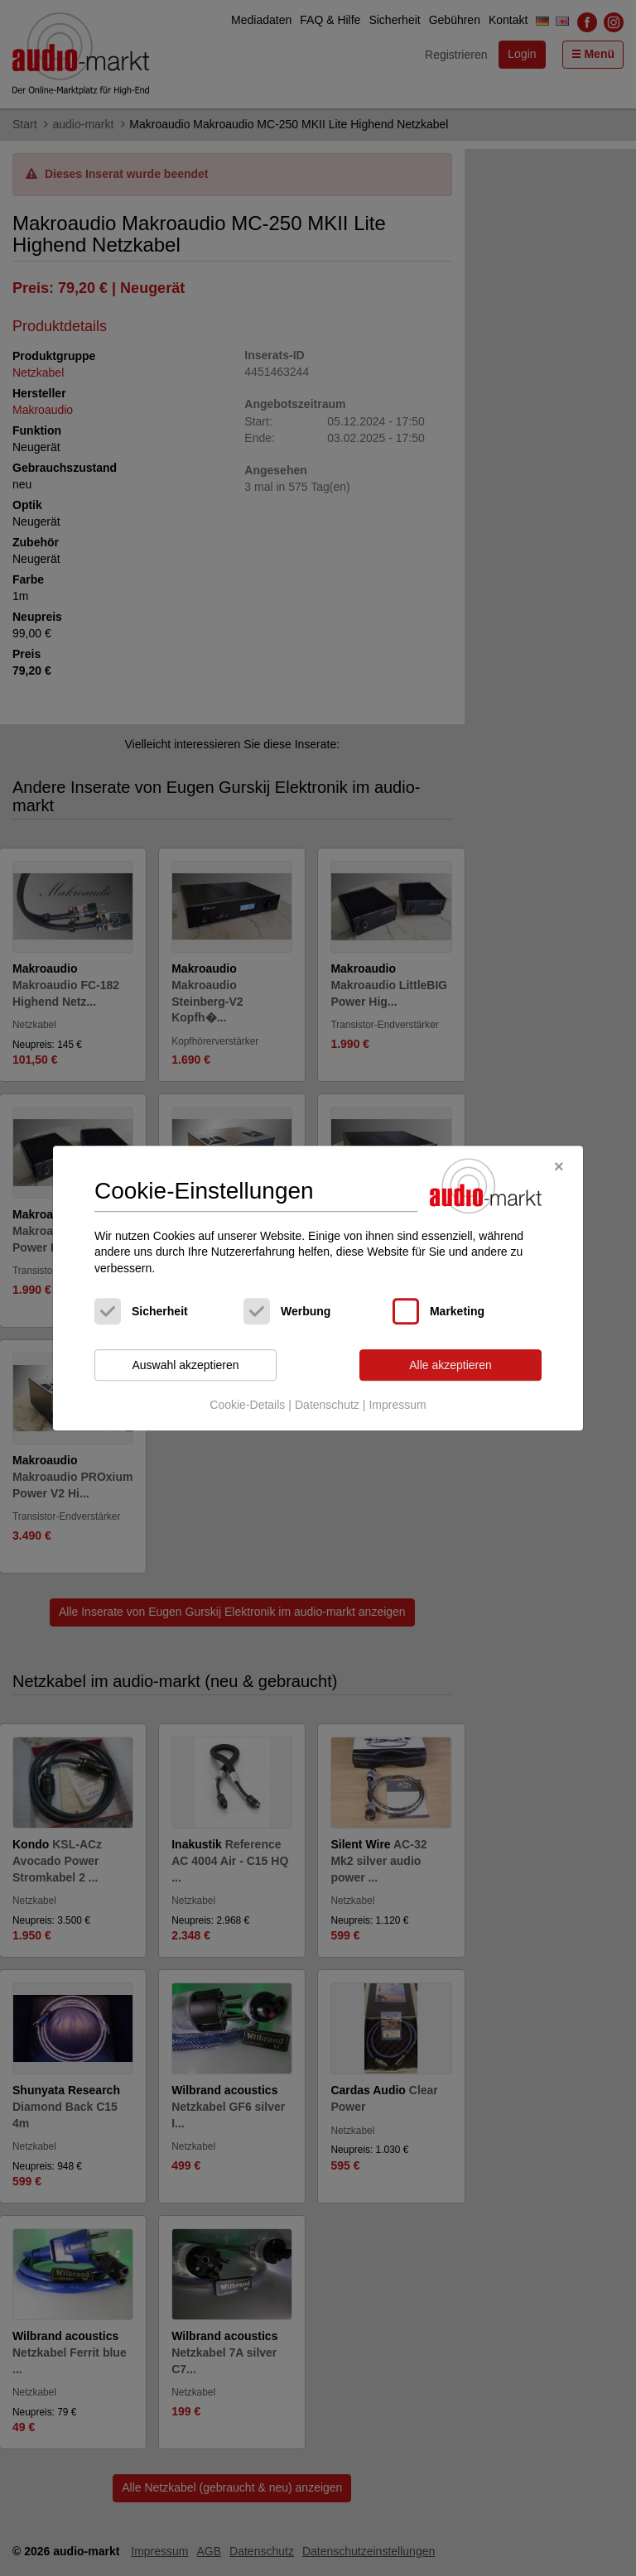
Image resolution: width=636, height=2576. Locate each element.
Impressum (397, 1404)
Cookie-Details (247, 1404)
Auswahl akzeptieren (185, 1365)
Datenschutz (327, 1404)
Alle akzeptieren (450, 1365)
